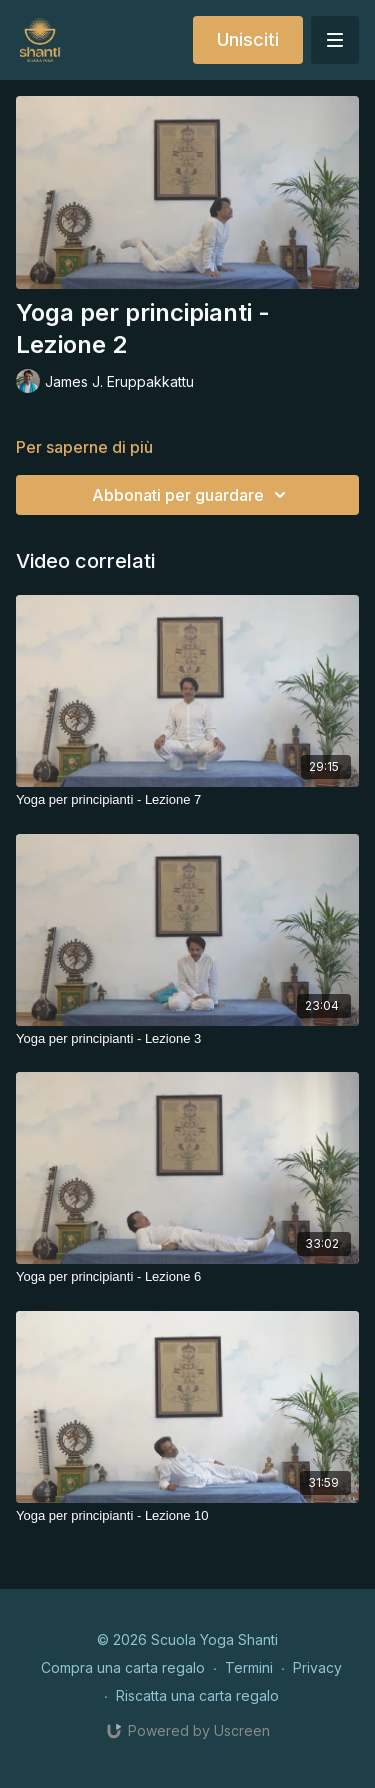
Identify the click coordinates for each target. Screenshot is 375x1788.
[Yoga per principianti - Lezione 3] (187, 1039)
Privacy (317, 1667)
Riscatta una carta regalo (197, 1695)
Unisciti (248, 39)
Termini (249, 1667)
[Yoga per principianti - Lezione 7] (187, 800)
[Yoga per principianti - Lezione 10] (187, 1516)
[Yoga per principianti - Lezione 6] (187, 1277)
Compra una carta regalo (123, 1667)
